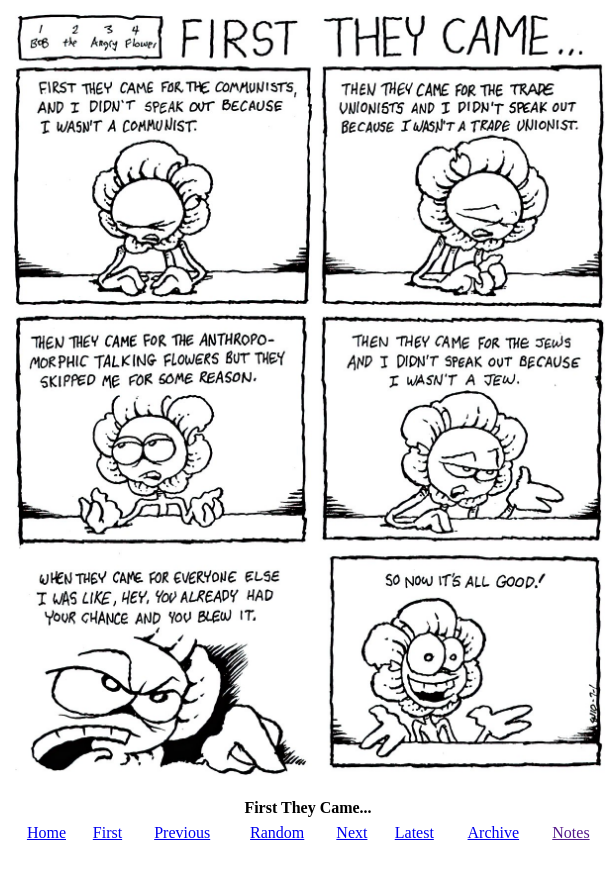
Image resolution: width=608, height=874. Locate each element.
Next (351, 832)
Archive (494, 832)
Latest (414, 832)
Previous (182, 832)
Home (46, 832)
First (107, 832)
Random (277, 832)
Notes (570, 832)
